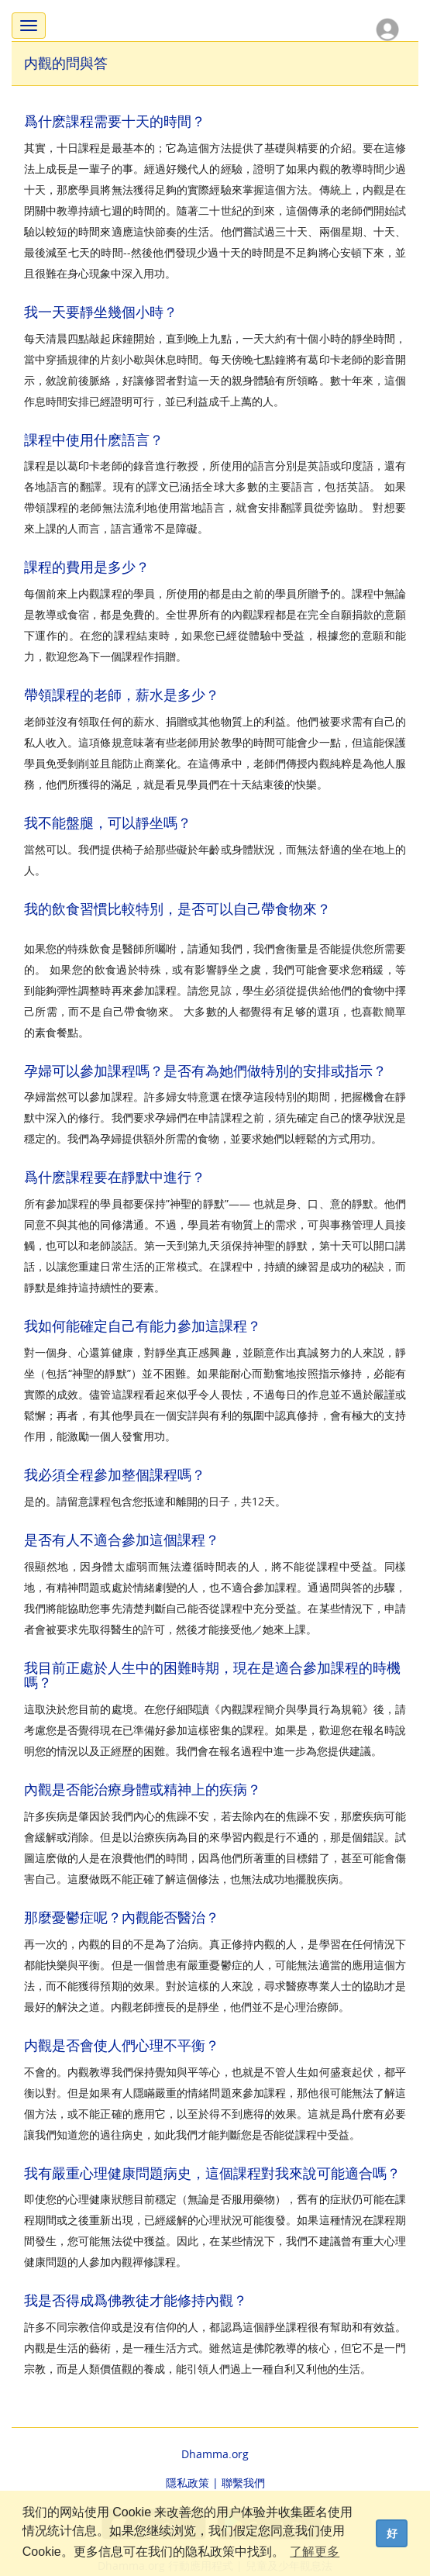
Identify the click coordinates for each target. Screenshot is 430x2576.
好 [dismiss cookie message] (392, 2533)
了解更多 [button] (314, 2551)
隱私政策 (187, 2482)
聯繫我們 (243, 2482)
